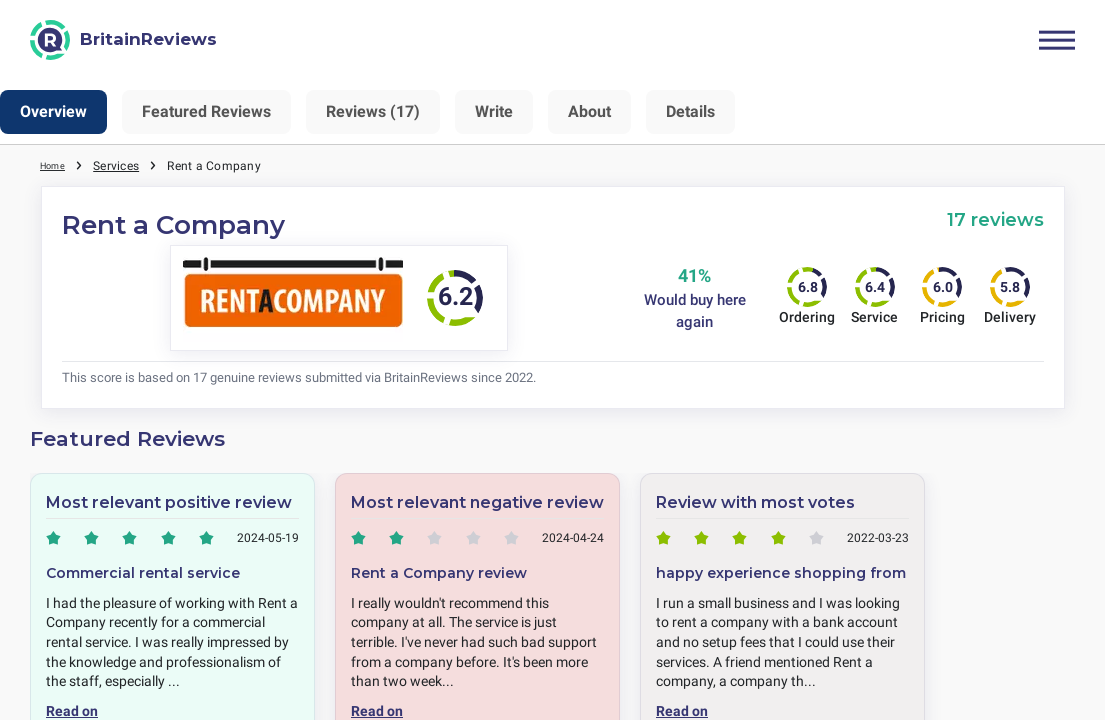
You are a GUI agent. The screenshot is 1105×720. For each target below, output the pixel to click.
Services (125, 165)
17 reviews (995, 219)
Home (57, 165)
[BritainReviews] (123, 40)
